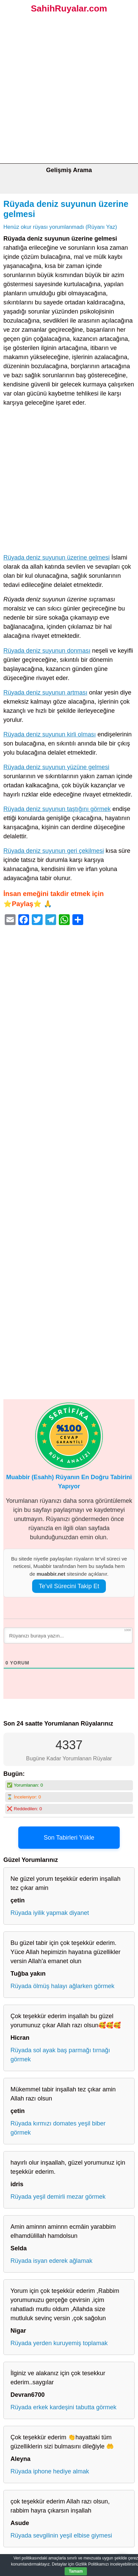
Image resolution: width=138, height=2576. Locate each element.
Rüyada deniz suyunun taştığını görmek (57, 809)
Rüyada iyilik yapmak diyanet (49, 1912)
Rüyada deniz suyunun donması (46, 650)
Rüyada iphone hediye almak (49, 2471)
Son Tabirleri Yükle (69, 1837)
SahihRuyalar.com (69, 8)
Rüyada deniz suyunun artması (45, 692)
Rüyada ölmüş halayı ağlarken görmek (62, 1986)
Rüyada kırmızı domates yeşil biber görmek (58, 2128)
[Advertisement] (69, 91)
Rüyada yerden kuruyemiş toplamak (59, 2343)
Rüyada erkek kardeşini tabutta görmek (63, 2407)
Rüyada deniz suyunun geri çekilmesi (53, 850)
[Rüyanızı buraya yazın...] (68, 1635)
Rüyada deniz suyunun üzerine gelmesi (56, 557)
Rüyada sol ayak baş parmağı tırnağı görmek (60, 2055)
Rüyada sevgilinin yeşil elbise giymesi (61, 2535)
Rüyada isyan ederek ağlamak (51, 2260)
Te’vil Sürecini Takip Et (69, 1586)
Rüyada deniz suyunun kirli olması (49, 734)
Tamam (76, 2571)
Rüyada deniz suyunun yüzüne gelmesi (56, 767)
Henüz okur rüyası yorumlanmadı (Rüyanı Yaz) (60, 227)
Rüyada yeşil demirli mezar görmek (58, 2196)
